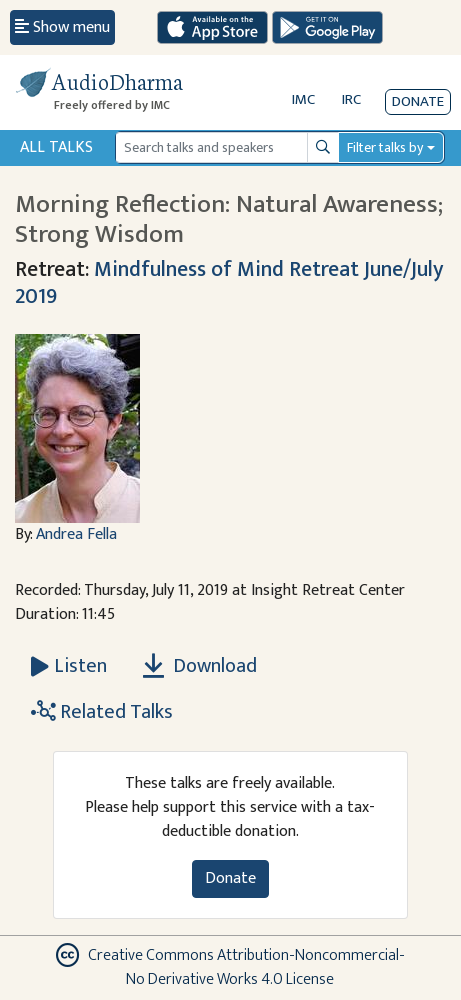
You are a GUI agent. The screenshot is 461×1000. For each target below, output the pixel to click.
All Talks (56, 147)
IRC (351, 99)
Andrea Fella (76, 534)
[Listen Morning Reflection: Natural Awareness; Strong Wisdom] (69, 666)
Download (200, 666)
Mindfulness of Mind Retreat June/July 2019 (229, 282)
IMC (303, 99)
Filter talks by (385, 147)
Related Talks (102, 712)
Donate (418, 101)
